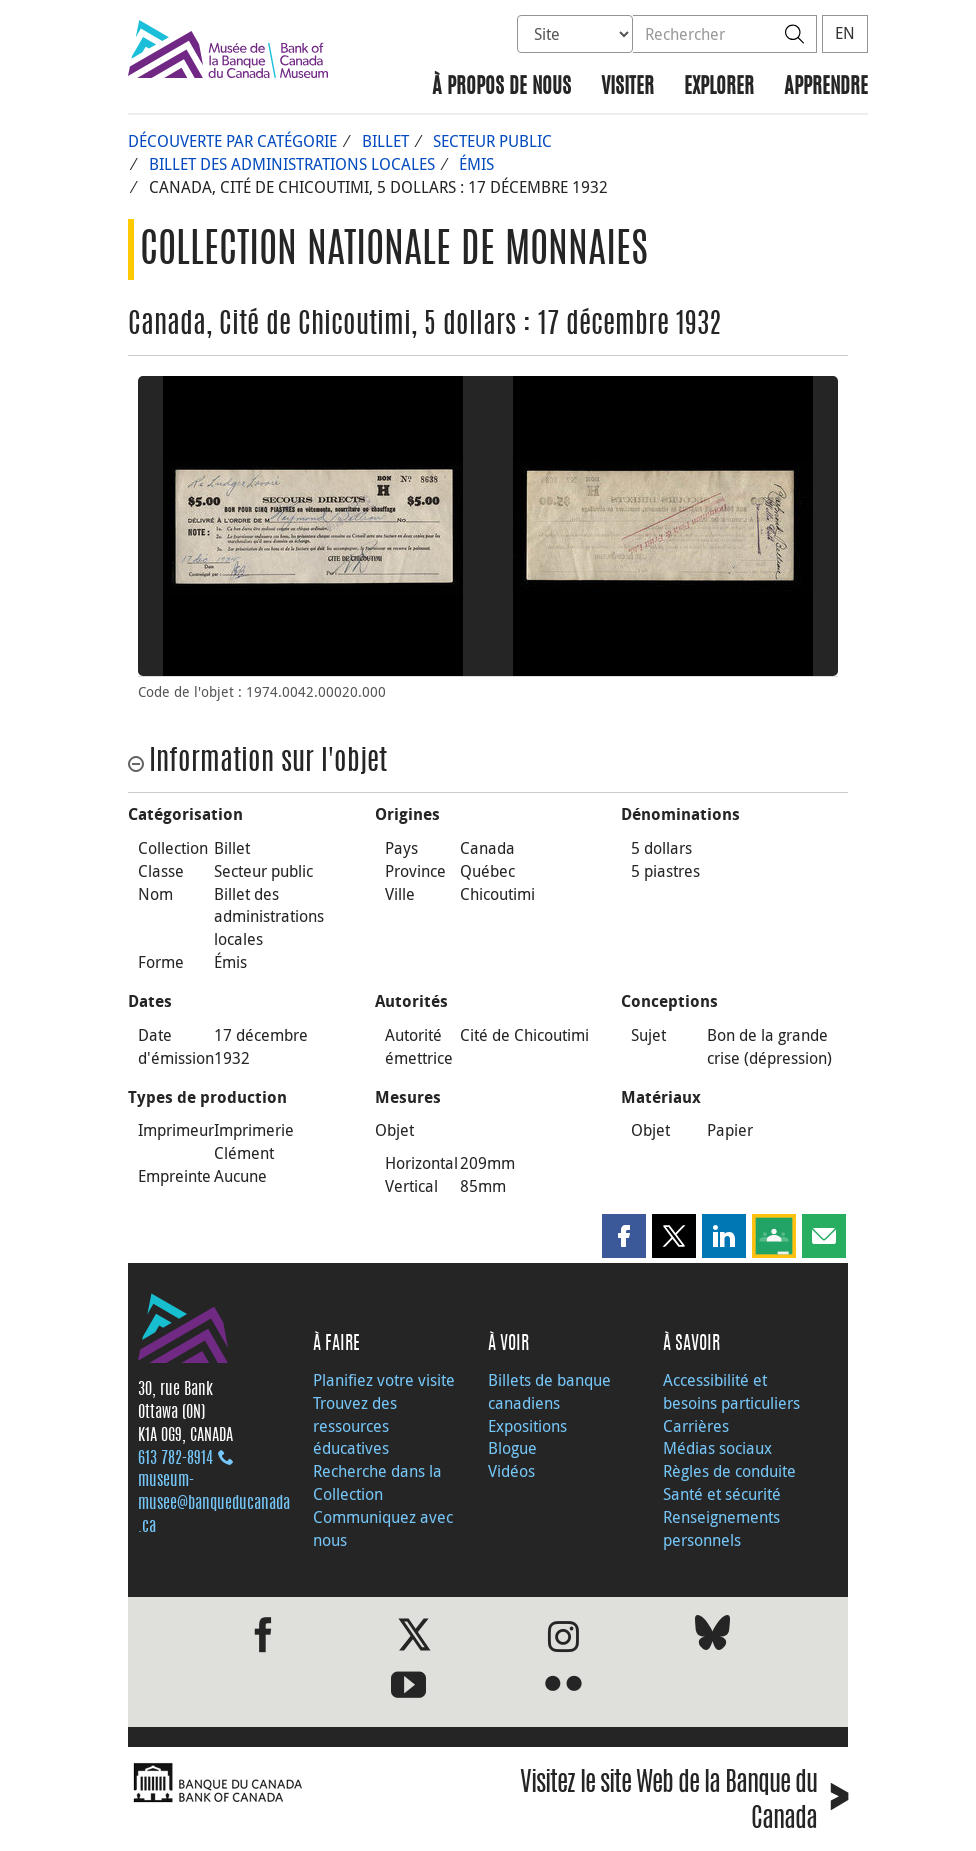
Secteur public (492, 141)
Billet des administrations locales (292, 164)
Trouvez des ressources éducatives (355, 1426)
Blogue (512, 1448)
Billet (385, 141)
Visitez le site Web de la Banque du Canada (684, 1803)
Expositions (527, 1426)
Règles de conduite (729, 1471)
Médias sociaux (717, 1448)
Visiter (627, 87)
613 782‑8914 (175, 1459)
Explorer (719, 87)
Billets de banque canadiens (549, 1391)
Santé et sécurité (722, 1494)
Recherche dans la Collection (377, 1482)
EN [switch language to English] (845, 33)
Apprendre (826, 87)
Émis (476, 164)
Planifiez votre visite (384, 1380)
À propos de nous (501, 87)
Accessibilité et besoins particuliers (731, 1391)
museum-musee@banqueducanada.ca (214, 1504)
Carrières (696, 1426)
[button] (624, 1236)
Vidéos (511, 1471)
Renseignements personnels (721, 1528)
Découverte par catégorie (232, 141)
